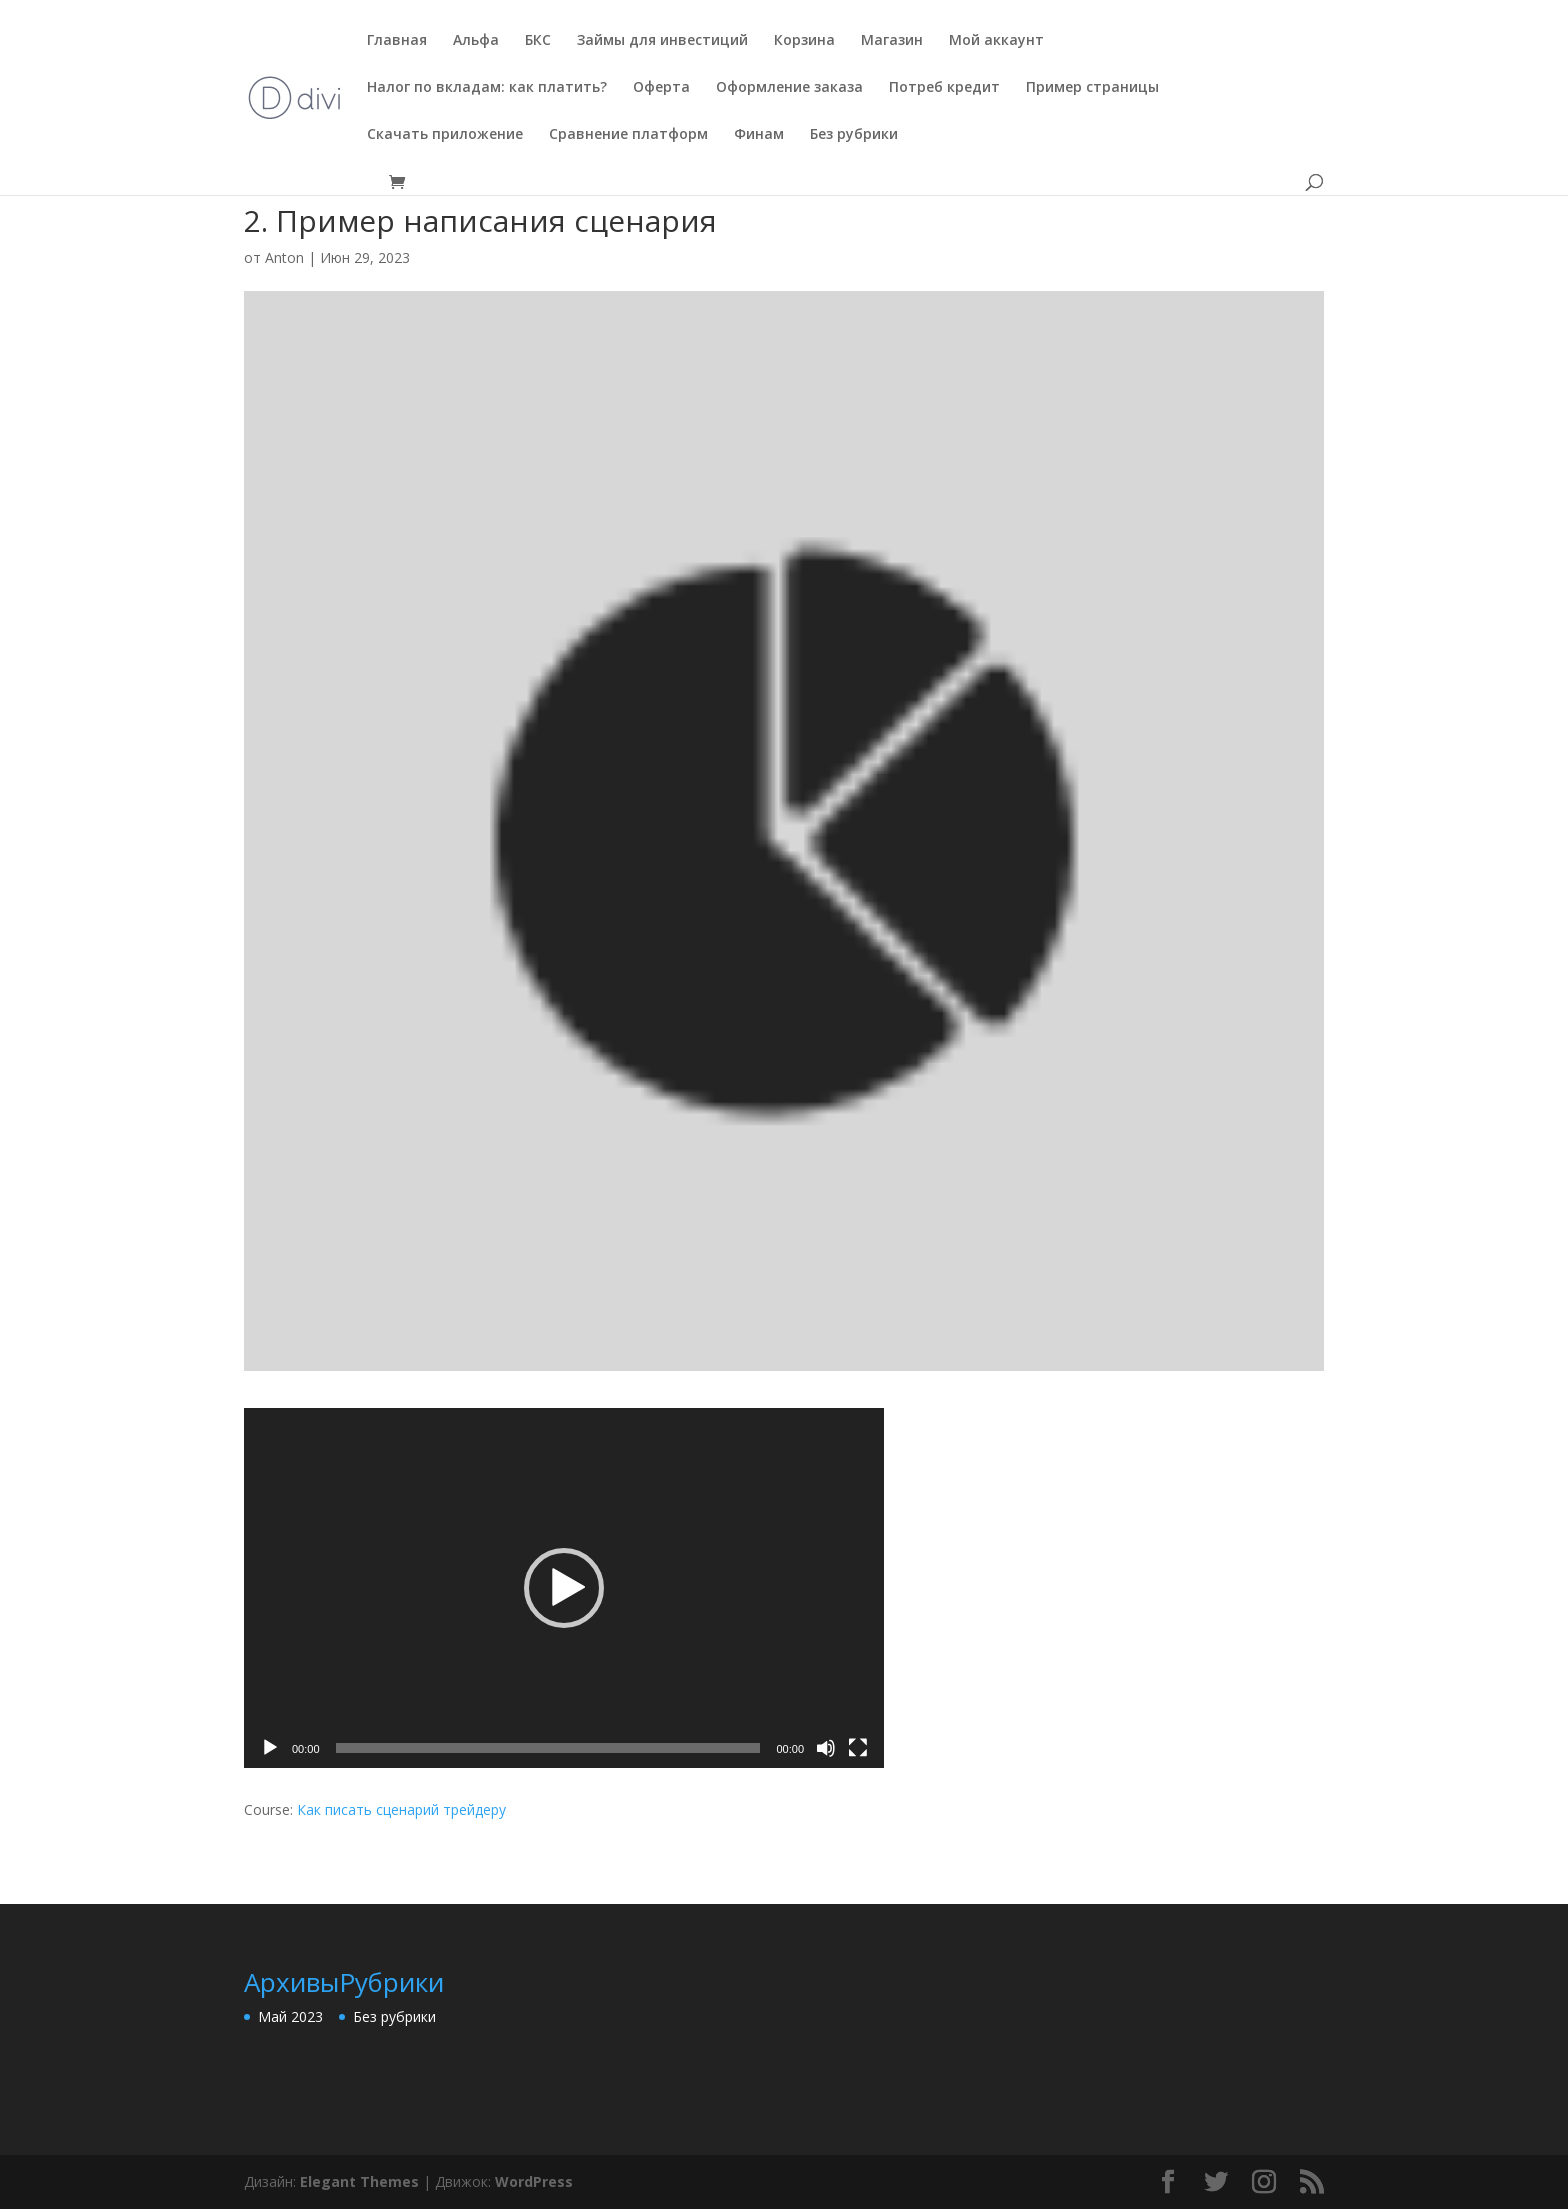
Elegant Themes (359, 2181)
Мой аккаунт (996, 41)
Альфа (476, 41)
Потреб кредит (944, 88)
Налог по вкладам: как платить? (487, 88)
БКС (538, 41)
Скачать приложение (445, 135)
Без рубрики (854, 135)
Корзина (804, 41)
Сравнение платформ (628, 135)
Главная (397, 41)
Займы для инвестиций (662, 41)
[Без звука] (826, 1748)
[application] (564, 1588)
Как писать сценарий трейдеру (401, 1809)
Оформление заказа (789, 88)
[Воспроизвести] (270, 1748)
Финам (759, 135)
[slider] (548, 1748)
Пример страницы (1092, 88)
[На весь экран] (858, 1748)
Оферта (661, 88)
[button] (564, 1588)
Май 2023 (290, 2016)
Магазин (892, 41)
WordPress (534, 2181)
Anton (284, 257)
